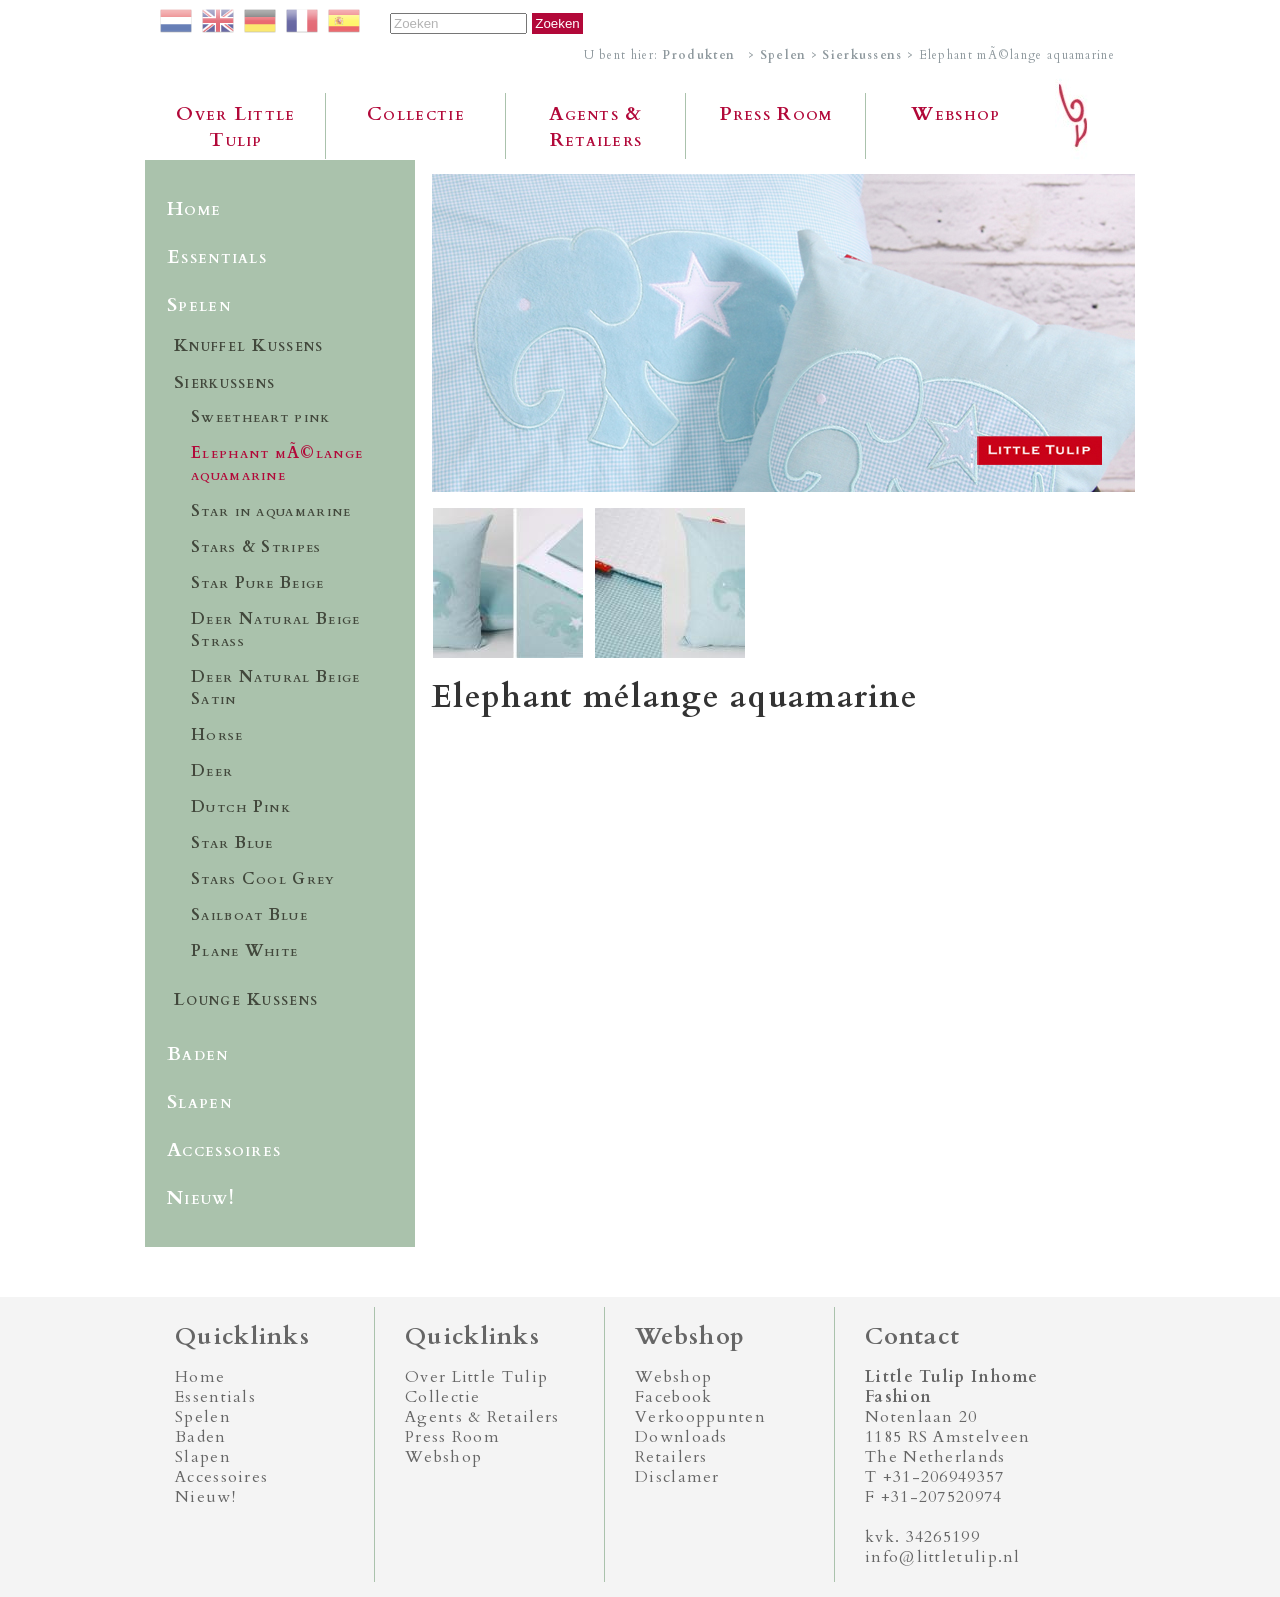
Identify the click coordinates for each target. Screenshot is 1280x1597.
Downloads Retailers (681, 1447)
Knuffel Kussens (249, 345)
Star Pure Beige (258, 583)
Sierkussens (862, 55)
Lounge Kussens (246, 999)
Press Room (776, 114)
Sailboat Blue (249, 915)
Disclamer (677, 1477)
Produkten (698, 55)
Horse (217, 735)
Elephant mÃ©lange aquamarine (277, 464)
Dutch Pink (241, 807)
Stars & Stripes (256, 547)
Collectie (416, 114)
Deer (212, 771)
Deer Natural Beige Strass (275, 630)
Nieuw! (201, 1198)
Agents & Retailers (595, 127)
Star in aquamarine (271, 511)
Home (194, 209)
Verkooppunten (700, 1417)
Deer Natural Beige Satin (275, 688)
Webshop (955, 114)
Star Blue (232, 843)
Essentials (217, 257)
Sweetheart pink (261, 417)
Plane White (244, 951)
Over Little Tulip (235, 127)
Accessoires (224, 1150)
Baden (198, 1054)
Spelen (783, 55)
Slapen (199, 1102)
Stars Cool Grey (263, 879)
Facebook (673, 1397)
